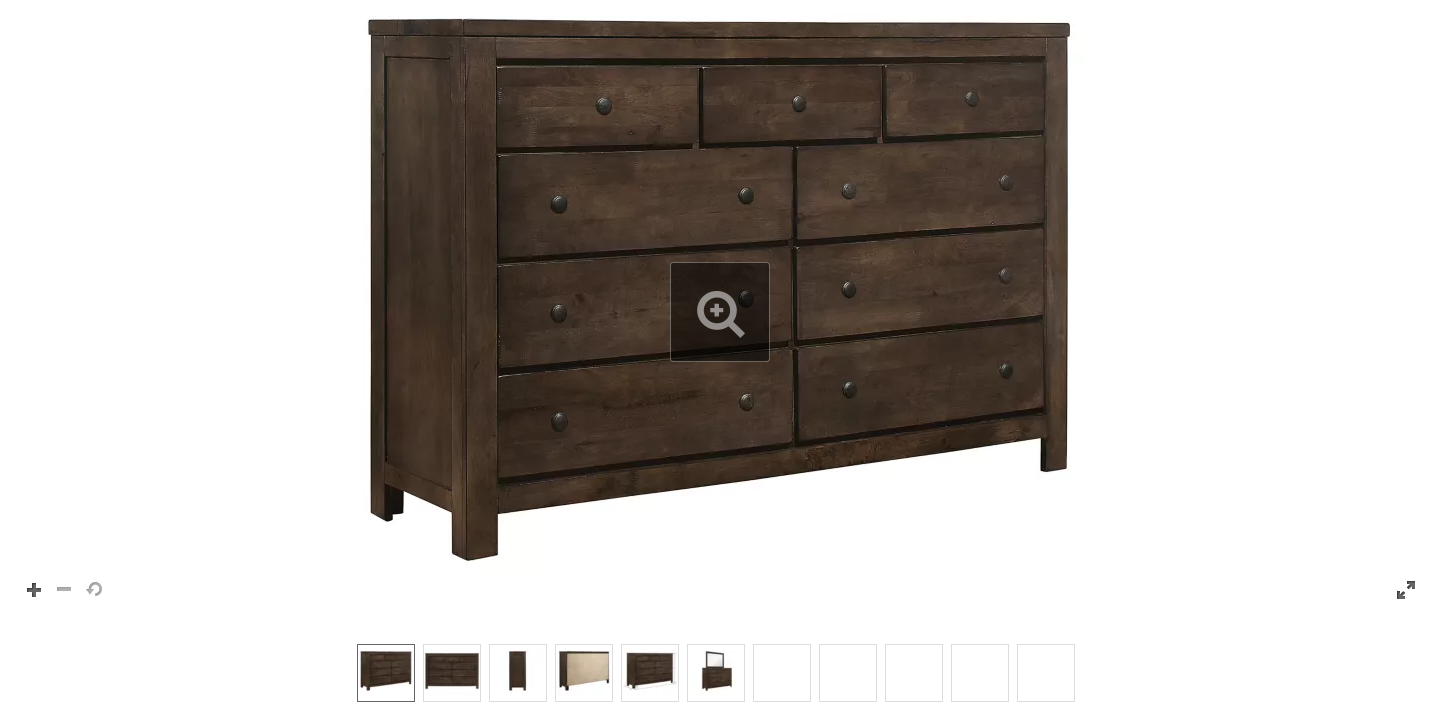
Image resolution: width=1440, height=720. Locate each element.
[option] (386, 673)
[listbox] (720, 672)
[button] (720, 312)
